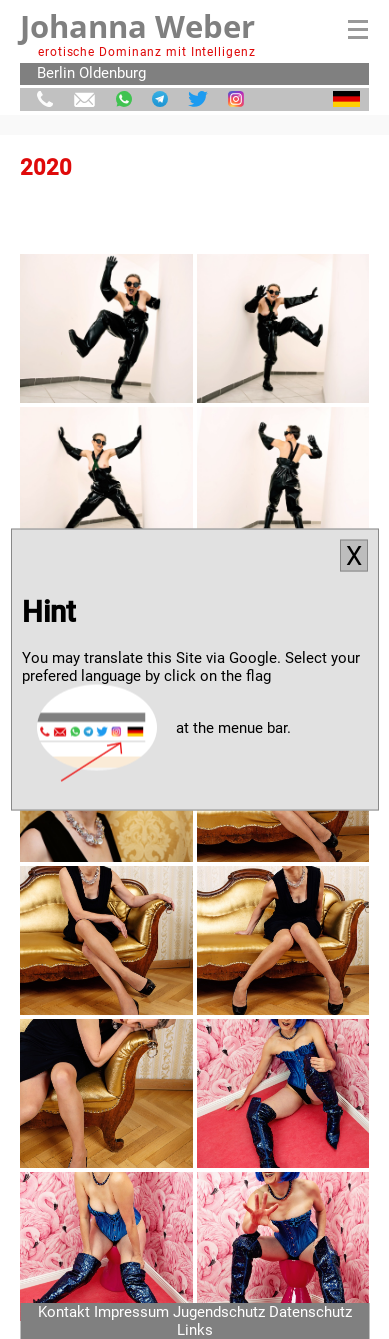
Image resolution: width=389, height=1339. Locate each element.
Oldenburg (112, 73)
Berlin (56, 73)
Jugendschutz (219, 1312)
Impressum (131, 1312)
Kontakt (64, 1312)
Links (195, 1330)
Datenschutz (310, 1312)
